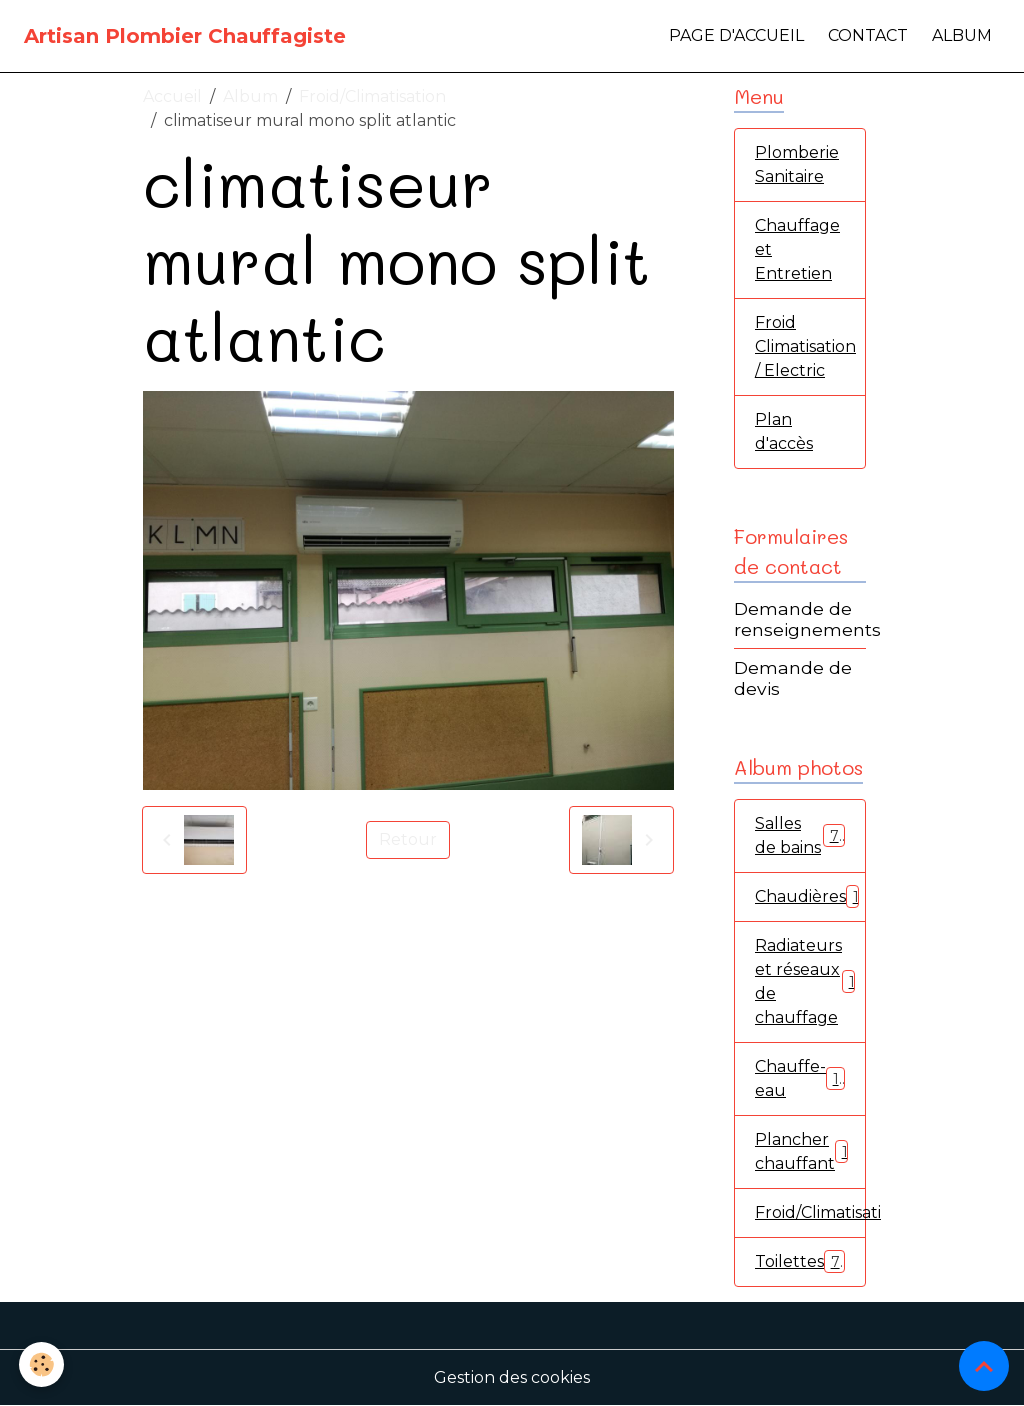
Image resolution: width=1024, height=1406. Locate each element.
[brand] (185, 36)
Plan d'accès (784, 431)
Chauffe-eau (800, 1078)
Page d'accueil (736, 35)
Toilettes (800, 1261)
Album (962, 35)
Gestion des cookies (512, 1377)
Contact (868, 35)
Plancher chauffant (805, 1151)
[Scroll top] (984, 1366)
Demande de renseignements (807, 619)
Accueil (172, 96)
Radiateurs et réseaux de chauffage (809, 981)
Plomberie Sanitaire (797, 164)
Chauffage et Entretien (797, 249)
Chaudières (810, 896)
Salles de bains (800, 835)
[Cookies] (42, 1364)
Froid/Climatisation (372, 96)
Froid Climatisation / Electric (805, 346)
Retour (408, 839)
